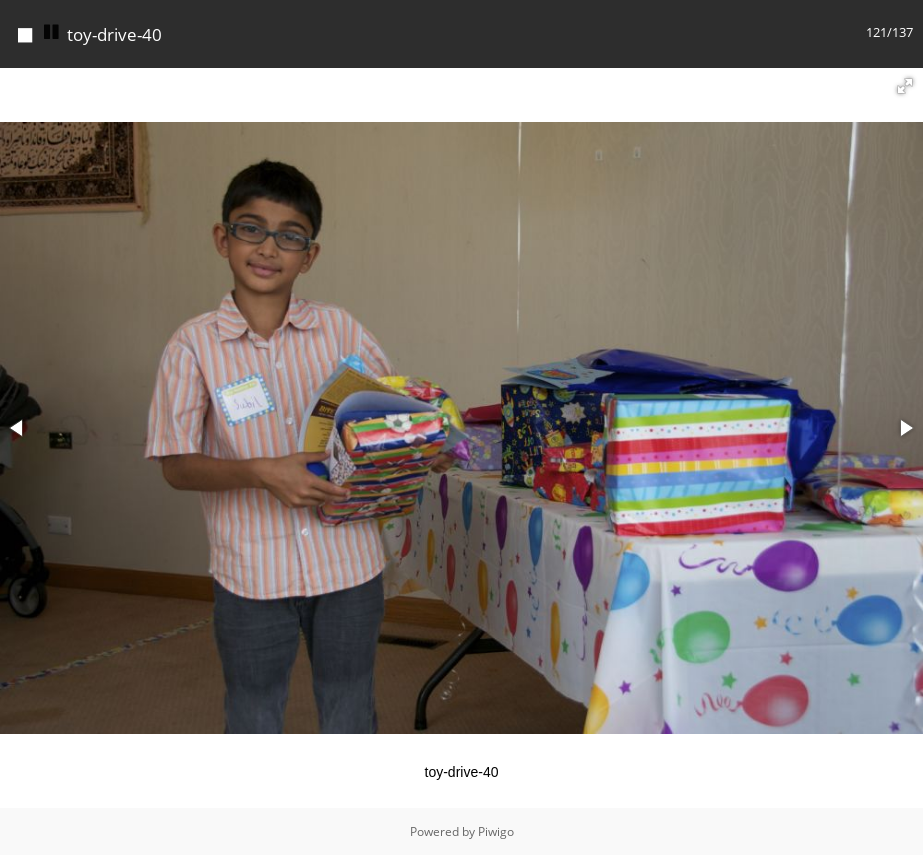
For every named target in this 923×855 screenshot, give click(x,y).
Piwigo (496, 831)
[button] (905, 86)
